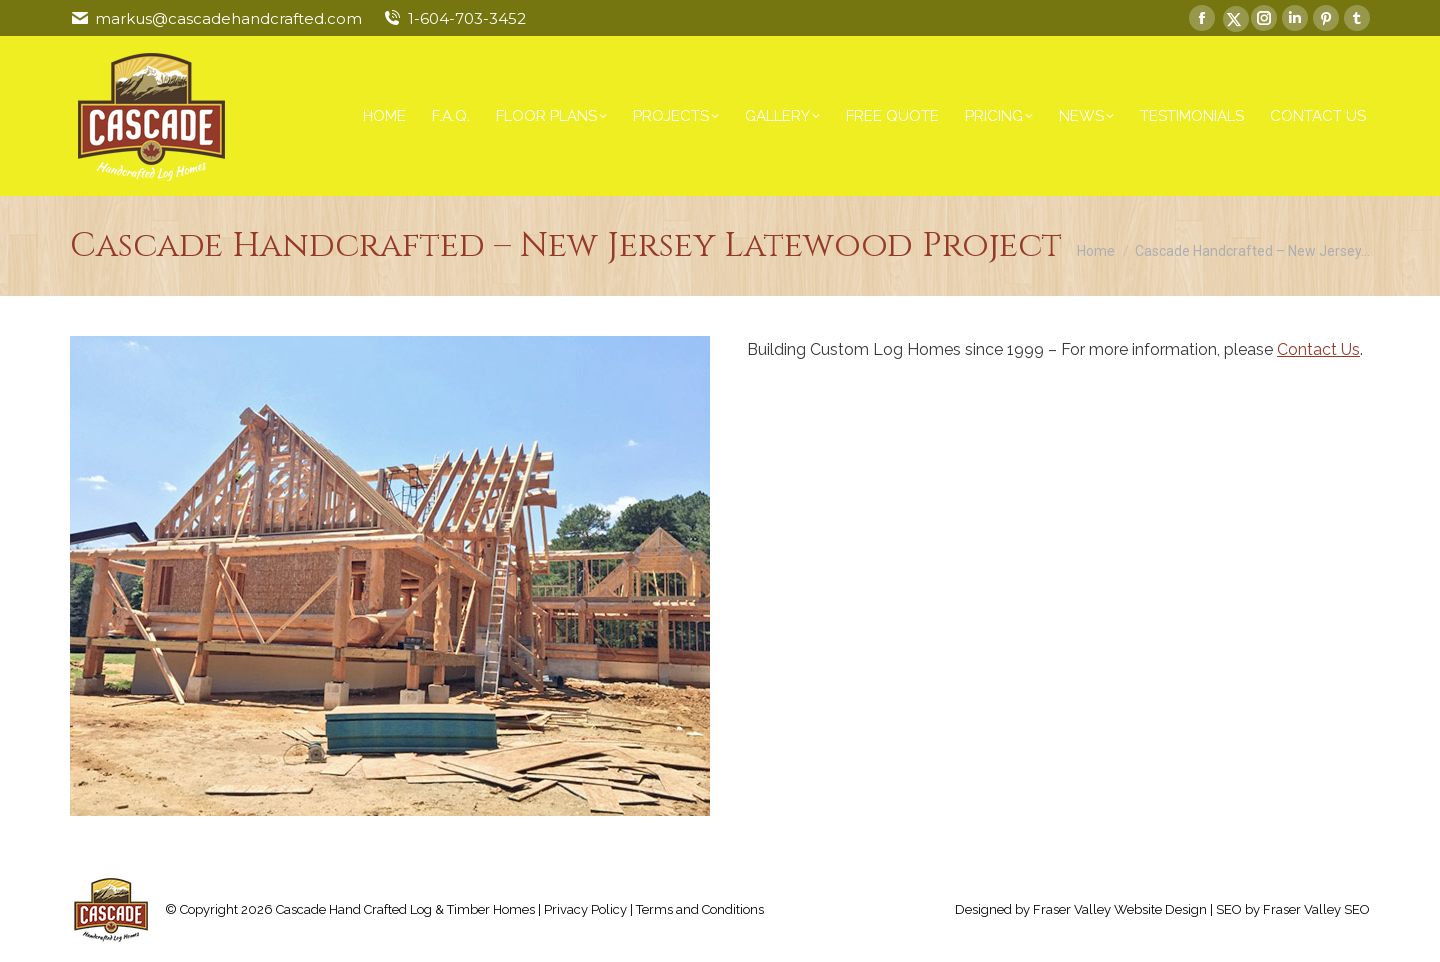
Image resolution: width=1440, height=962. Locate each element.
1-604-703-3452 (467, 18)
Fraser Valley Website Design (1120, 909)
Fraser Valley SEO (1316, 909)
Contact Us (1318, 349)
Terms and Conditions (700, 909)
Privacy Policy (585, 909)
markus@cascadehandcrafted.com (228, 18)
